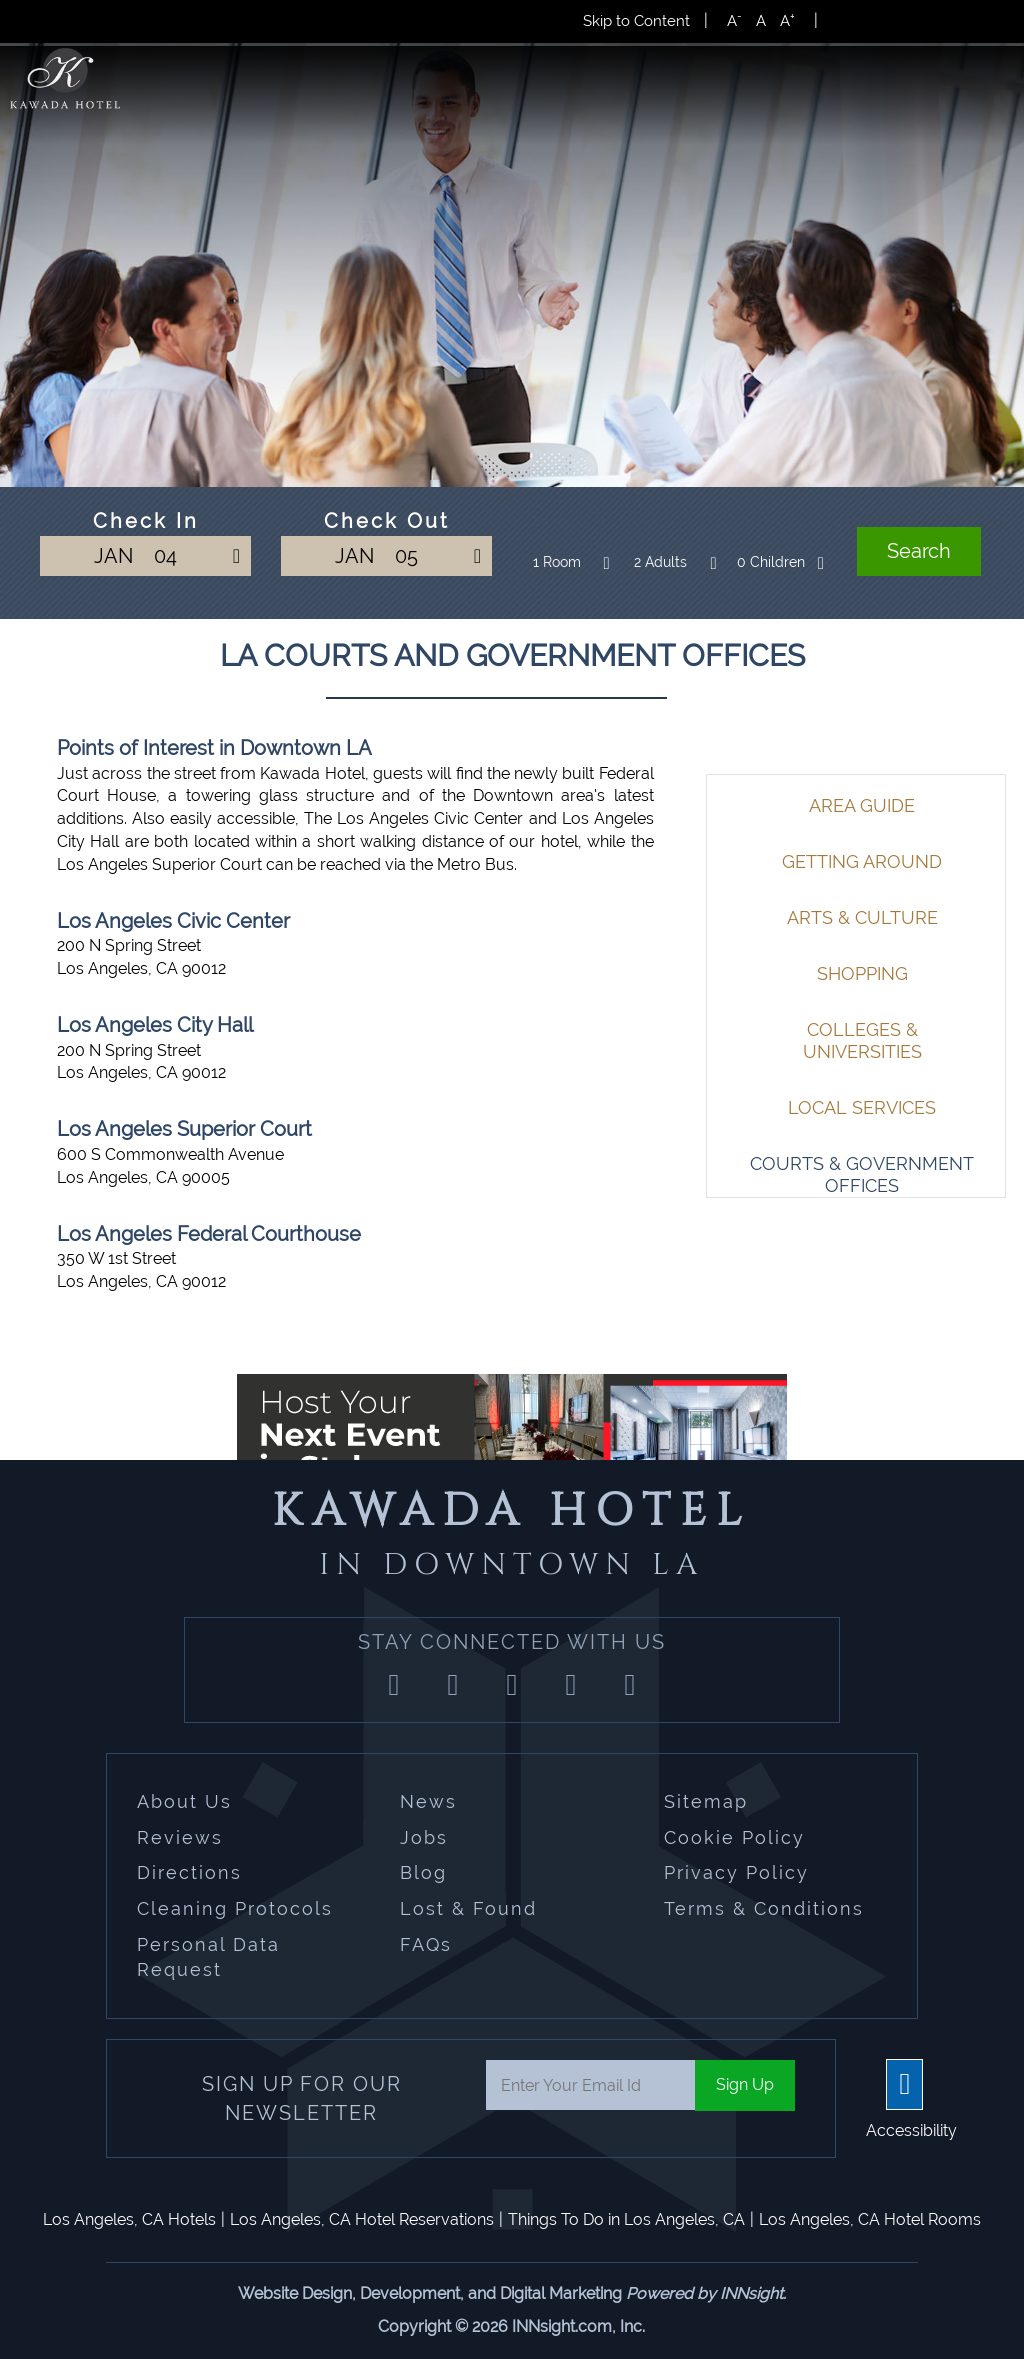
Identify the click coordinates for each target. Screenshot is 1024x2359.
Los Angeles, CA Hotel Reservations (362, 2219)
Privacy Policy (736, 1872)
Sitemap (706, 1801)
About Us (184, 1801)
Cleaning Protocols (235, 1908)
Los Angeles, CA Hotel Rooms (870, 2219)
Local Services (862, 1107)
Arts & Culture (862, 917)
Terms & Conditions (764, 1908)
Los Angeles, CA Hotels (129, 2219)
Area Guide (862, 805)
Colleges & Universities (862, 1040)
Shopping (862, 973)
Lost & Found (468, 1908)
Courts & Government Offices (862, 1174)
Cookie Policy (734, 1837)
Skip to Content (636, 21)
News (428, 1801)
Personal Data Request (208, 1957)
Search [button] (919, 551)
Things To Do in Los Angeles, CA (626, 2219)
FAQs (426, 1944)
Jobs (424, 1837)
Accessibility (911, 2130)
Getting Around (862, 861)
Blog (423, 1872)
